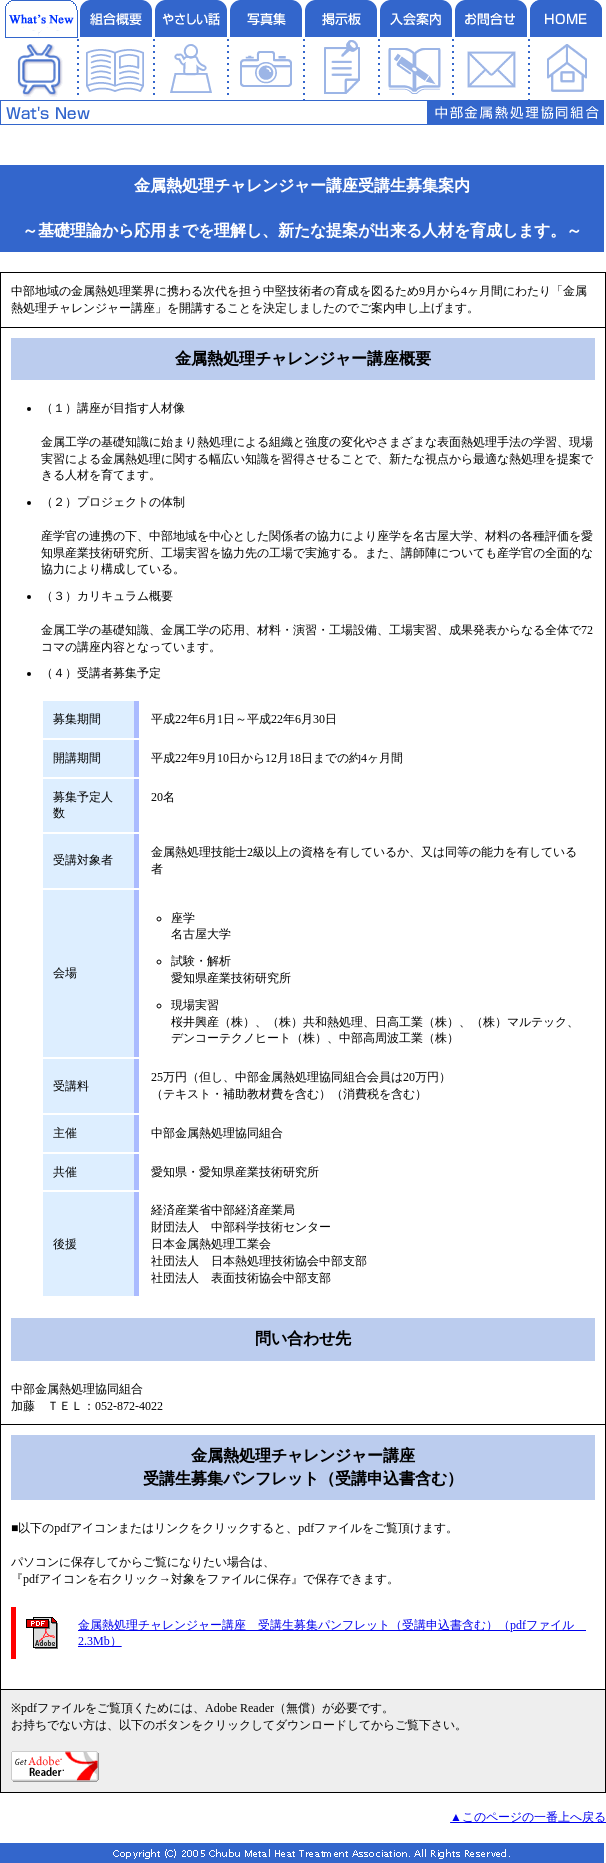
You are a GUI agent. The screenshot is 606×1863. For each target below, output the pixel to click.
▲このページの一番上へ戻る (528, 1817)
